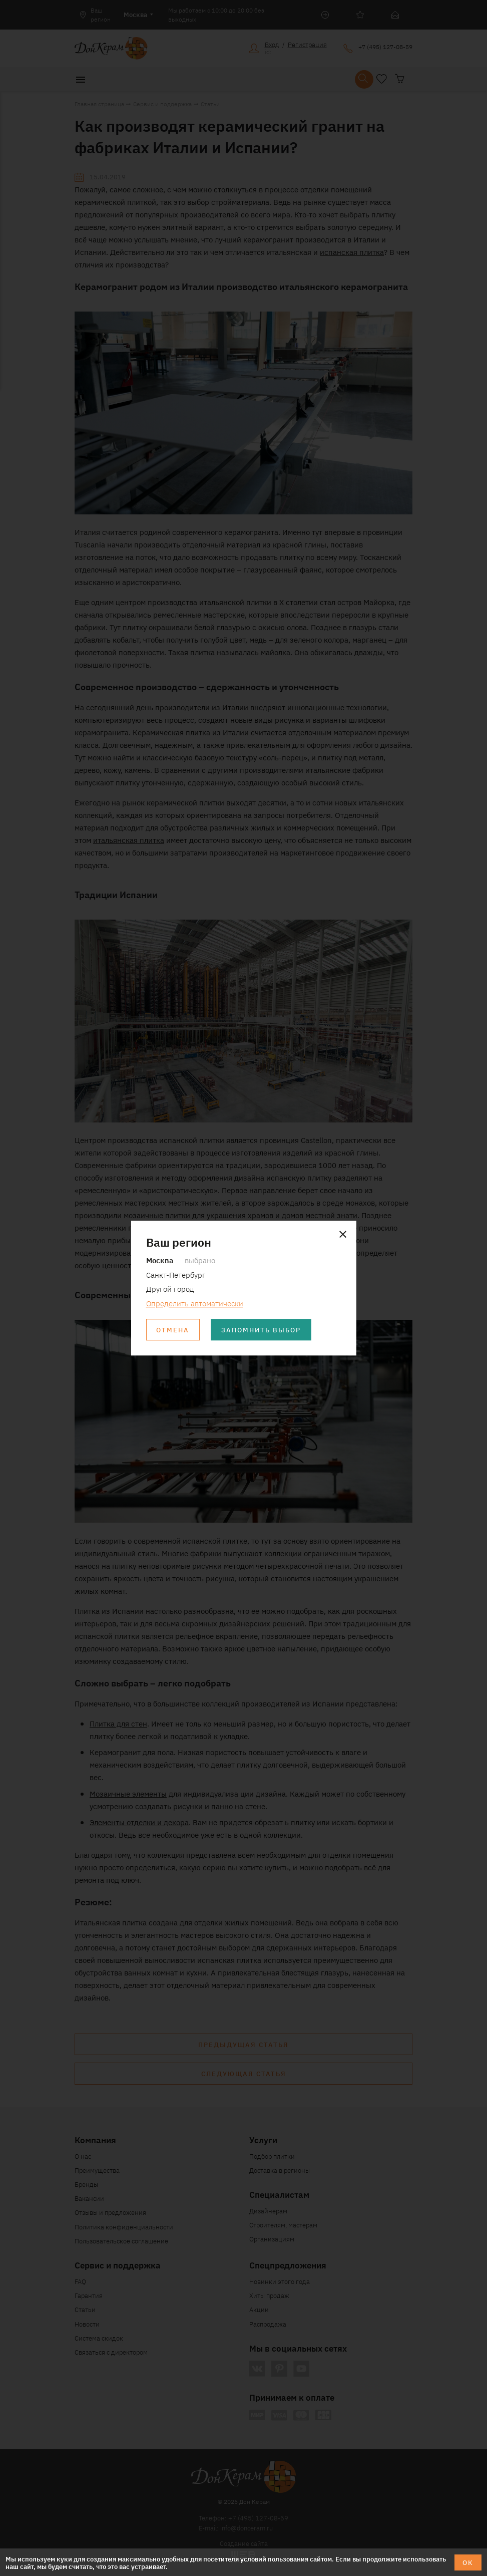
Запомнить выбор (261, 1329)
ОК (467, 2562)
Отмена (172, 1329)
